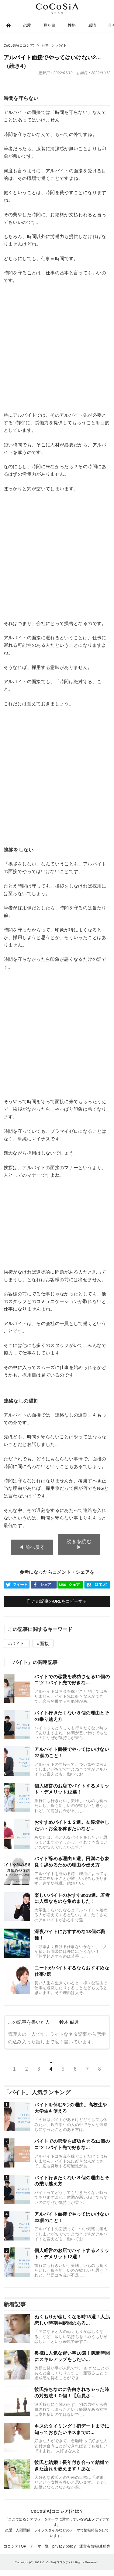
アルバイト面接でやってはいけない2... (52, 58)
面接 (44, 1643)
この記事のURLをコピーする (57, 1601)
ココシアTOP (15, 2546)
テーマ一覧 (39, 2546)
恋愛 (27, 25)
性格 (72, 25)
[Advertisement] (57, 348)
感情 (92, 25)
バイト (18, 1643)
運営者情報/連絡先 (95, 2546)
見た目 (49, 25)
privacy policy (64, 2546)
